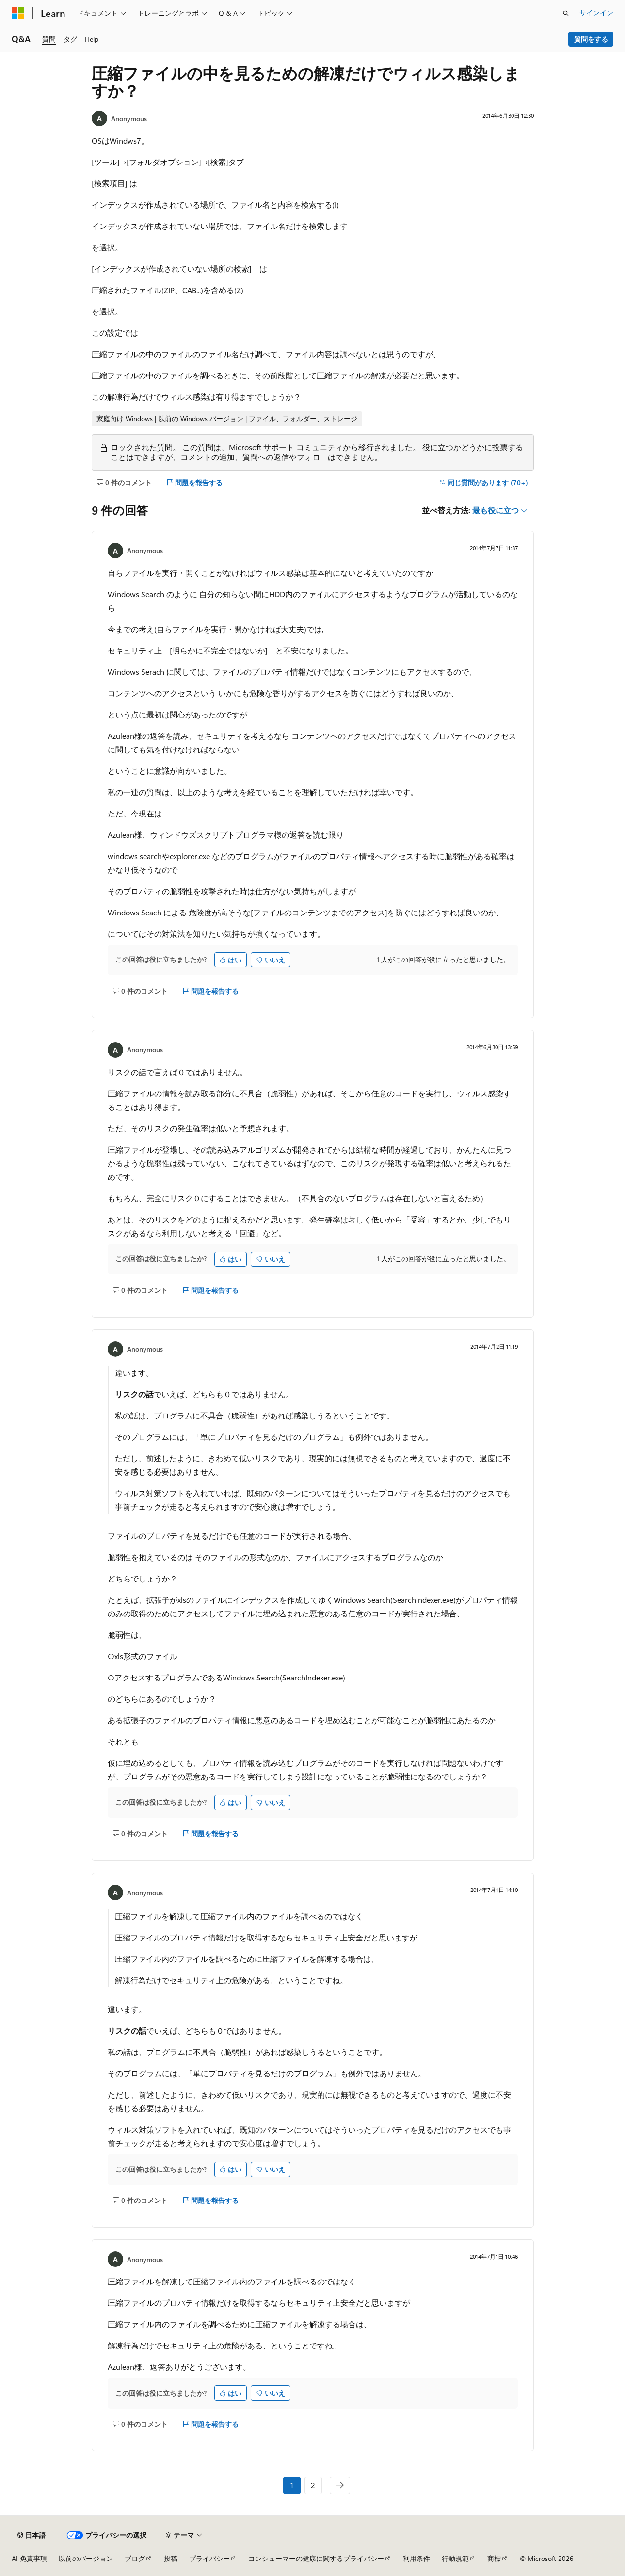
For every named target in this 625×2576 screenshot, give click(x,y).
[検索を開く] (566, 13)
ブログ (135, 2558)
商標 (494, 2558)
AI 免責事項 (29, 2558)
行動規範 (455, 2558)
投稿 (170, 2558)
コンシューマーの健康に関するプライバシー (316, 2558)
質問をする (591, 39)
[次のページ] (340, 2485)
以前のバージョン (86, 2558)
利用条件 (416, 2558)
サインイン (596, 12)
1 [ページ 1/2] (291, 2485)
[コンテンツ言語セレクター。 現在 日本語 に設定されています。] (31, 2535)
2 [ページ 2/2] (313, 2485)
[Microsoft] (18, 13)
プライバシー (209, 2558)
